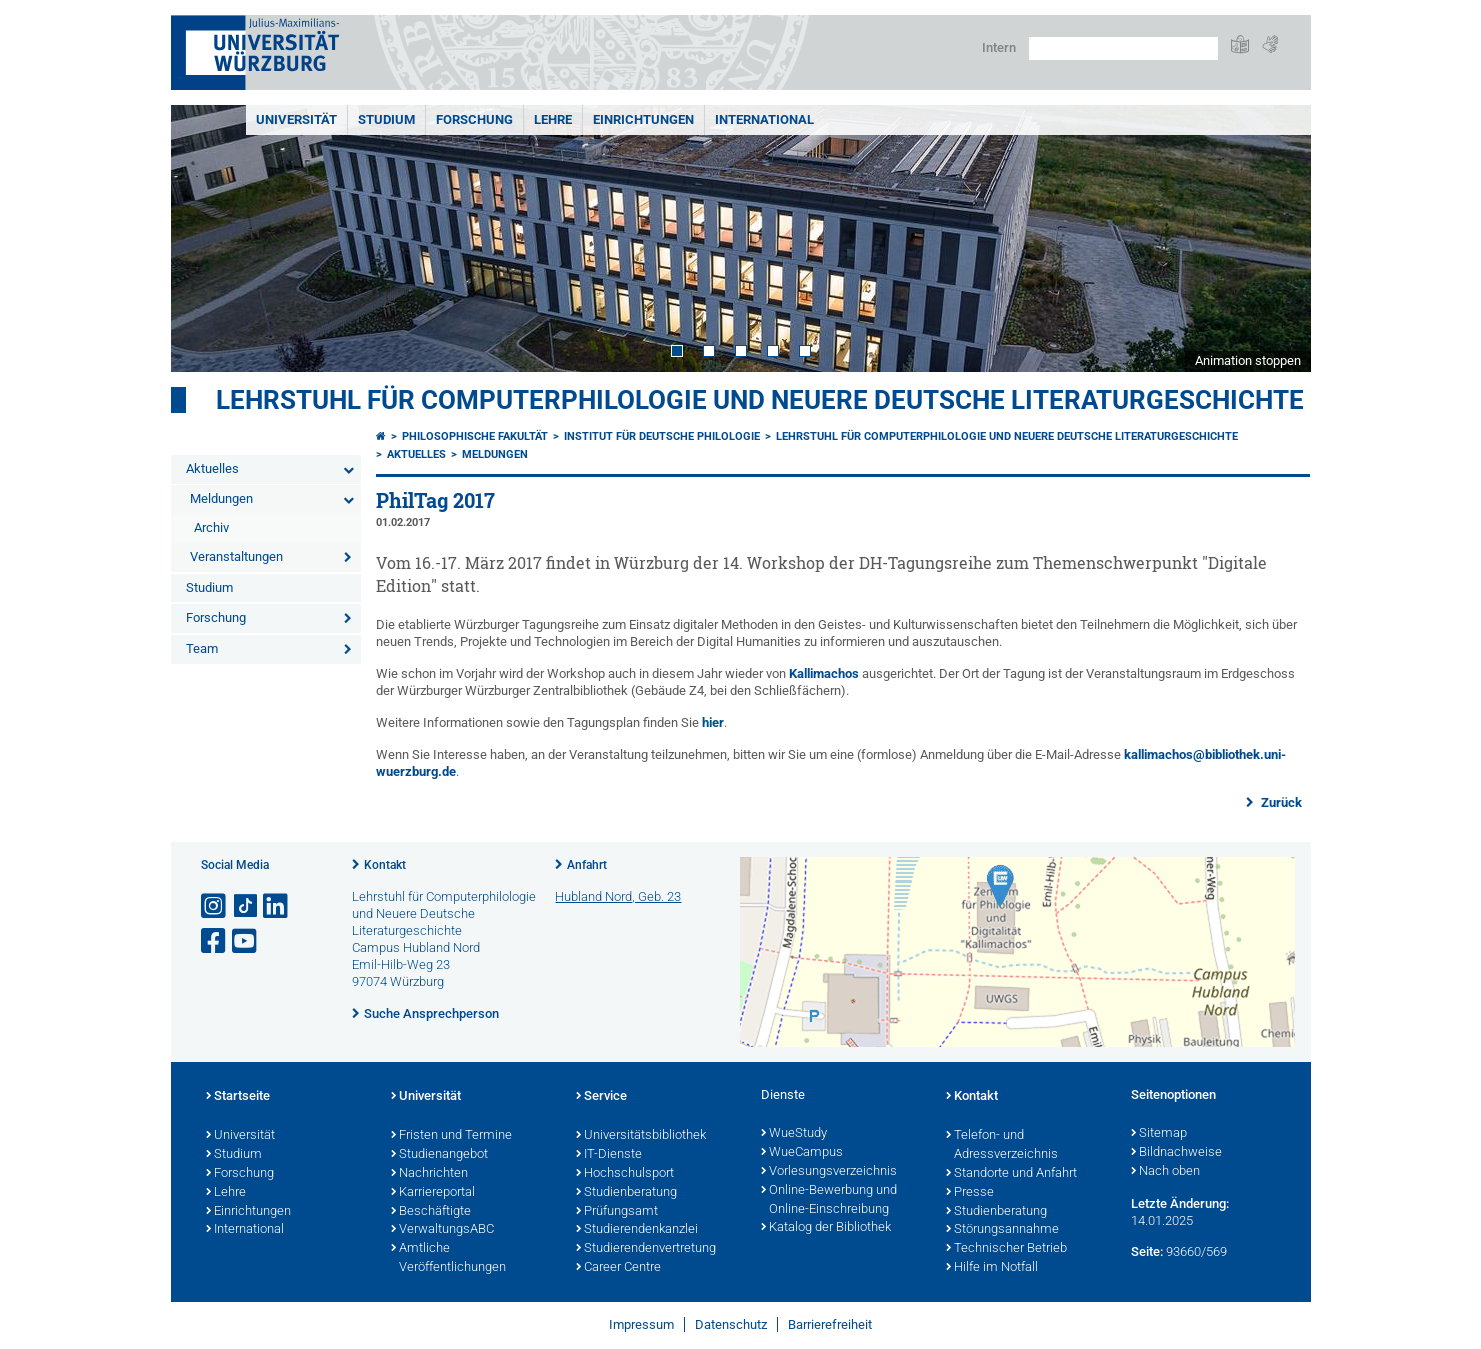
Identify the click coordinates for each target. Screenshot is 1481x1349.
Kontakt (385, 865)
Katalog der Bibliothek (826, 1228)
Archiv (211, 527)
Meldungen (221, 498)
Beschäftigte (431, 1212)
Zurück (1280, 802)
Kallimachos (824, 673)
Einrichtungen (643, 119)
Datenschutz (731, 1324)
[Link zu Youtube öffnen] (246, 941)
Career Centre (618, 1268)
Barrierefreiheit (830, 1324)
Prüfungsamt (617, 1212)
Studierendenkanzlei (637, 1230)
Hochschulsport (625, 1174)
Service (601, 1097)
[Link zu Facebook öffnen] (215, 941)
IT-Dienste (609, 1155)
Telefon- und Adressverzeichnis (1002, 1145)
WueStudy (794, 1134)
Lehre (553, 119)
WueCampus (802, 1153)
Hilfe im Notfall (992, 1268)
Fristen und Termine (451, 1136)
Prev (206, 238)
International (764, 119)
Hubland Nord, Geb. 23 (618, 896)
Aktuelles (212, 468)
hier (713, 722)
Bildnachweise (1176, 1153)
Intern (999, 47)
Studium (386, 119)
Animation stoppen (1248, 360)
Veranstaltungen (236, 556)
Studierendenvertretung (646, 1249)
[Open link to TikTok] (246, 906)
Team (202, 648)
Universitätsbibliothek (641, 1136)
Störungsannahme (1002, 1230)
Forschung (474, 119)
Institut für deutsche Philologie (662, 436)
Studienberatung (626, 1193)
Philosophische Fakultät (475, 436)
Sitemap (1159, 1134)
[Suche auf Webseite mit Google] (1123, 48)
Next (1276, 238)
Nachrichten (429, 1174)
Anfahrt (587, 865)
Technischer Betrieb (1006, 1249)
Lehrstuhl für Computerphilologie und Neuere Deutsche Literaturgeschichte (760, 400)
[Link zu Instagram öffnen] (215, 906)
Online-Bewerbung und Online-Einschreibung (829, 1200)
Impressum (641, 1324)
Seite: (1147, 1251)
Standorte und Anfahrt (1011, 1174)
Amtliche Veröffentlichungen (448, 1258)
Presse (970, 1193)
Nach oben (1165, 1172)
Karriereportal (433, 1193)
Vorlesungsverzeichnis (829, 1172)
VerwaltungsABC (442, 1230)
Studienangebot (439, 1155)
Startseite (238, 1097)
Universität (296, 119)
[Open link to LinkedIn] (277, 906)
